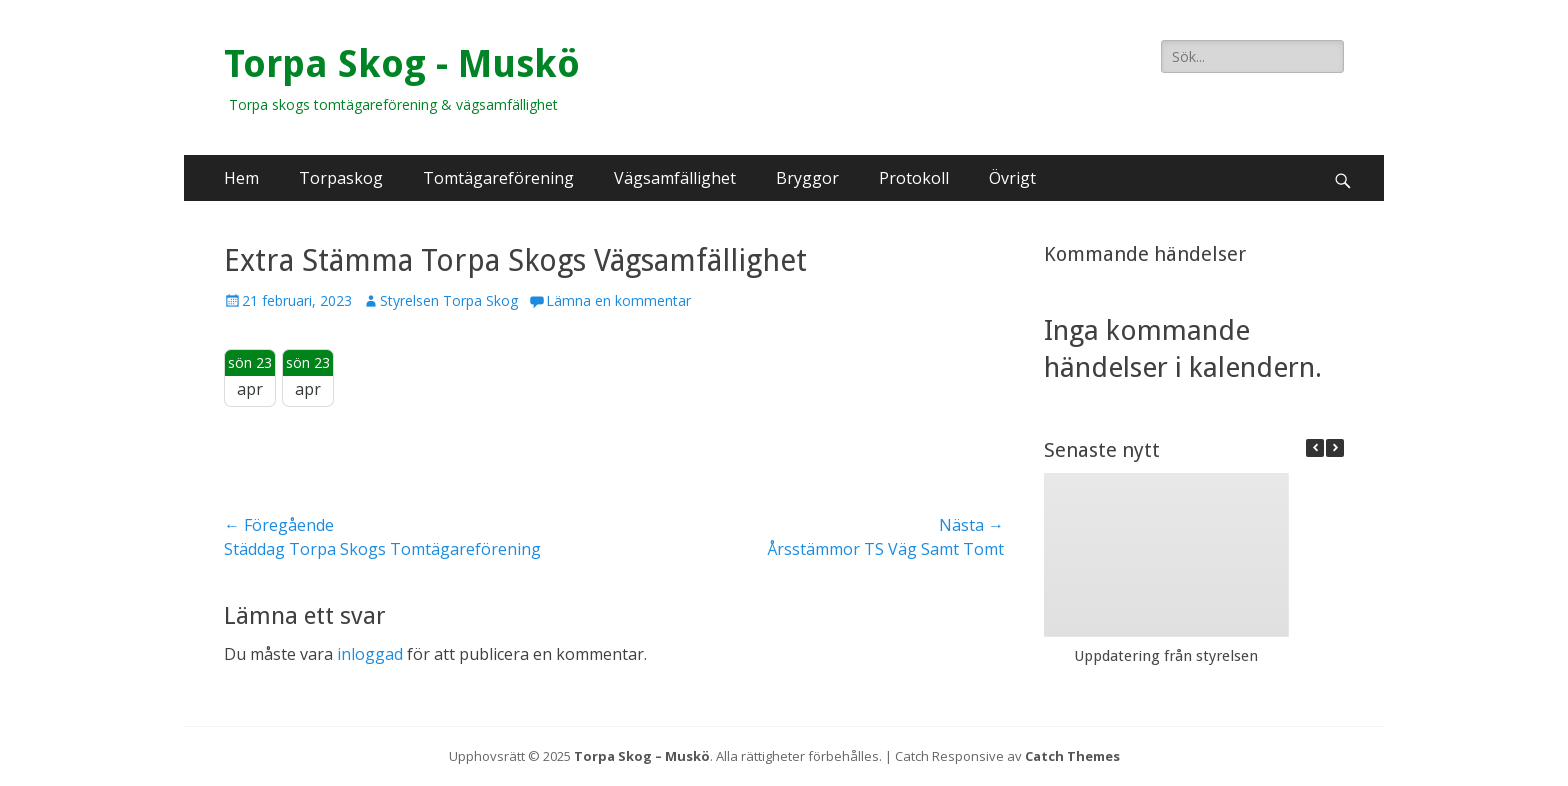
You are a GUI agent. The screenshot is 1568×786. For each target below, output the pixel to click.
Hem (241, 178)
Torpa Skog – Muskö (642, 756)
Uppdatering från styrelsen (1166, 656)
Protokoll (914, 178)
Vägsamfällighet (675, 178)
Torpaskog (341, 178)
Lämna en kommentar (618, 300)
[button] (1335, 448)
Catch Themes (1072, 756)
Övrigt (1012, 178)
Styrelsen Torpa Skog (449, 300)
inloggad (370, 654)
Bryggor (807, 178)
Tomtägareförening (498, 178)
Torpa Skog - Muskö (402, 64)
